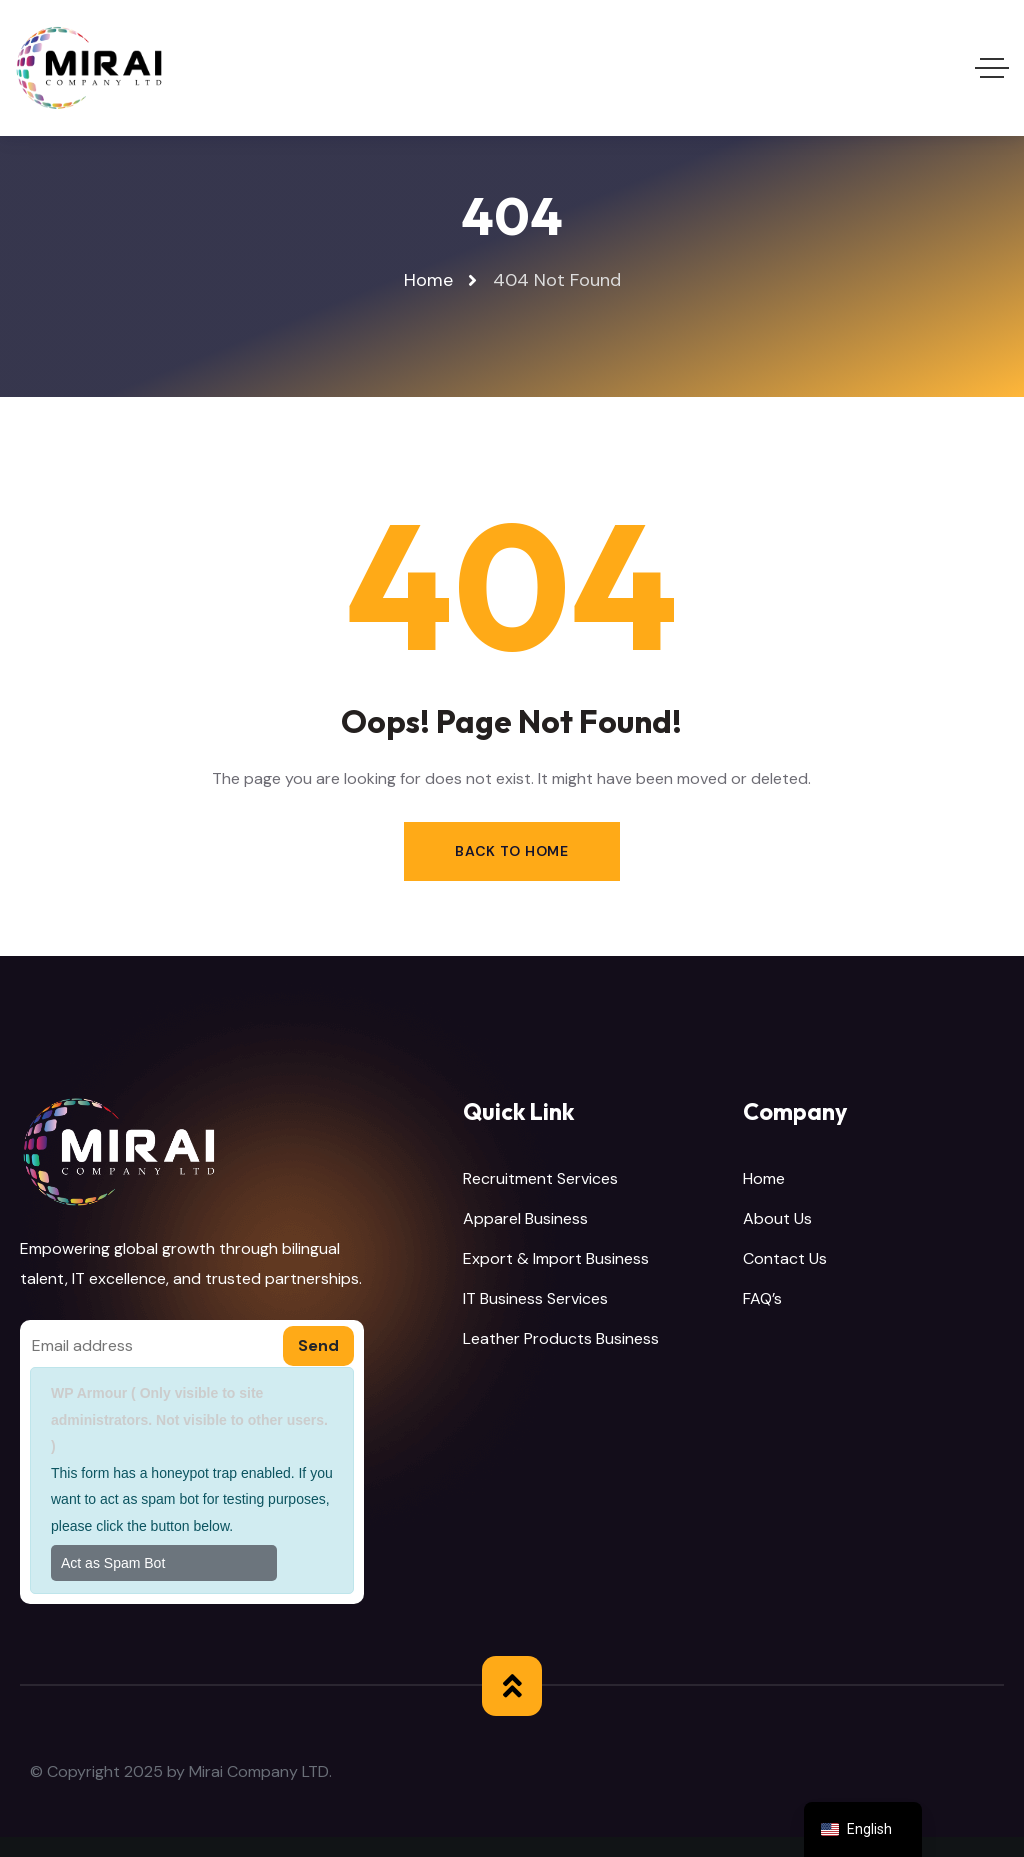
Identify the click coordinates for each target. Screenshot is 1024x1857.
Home (764, 1178)
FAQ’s (762, 1298)
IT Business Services (535, 1298)
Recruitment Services (540, 1178)
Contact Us (785, 1258)
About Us (777, 1218)
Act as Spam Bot (113, 1563)
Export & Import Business (556, 1258)
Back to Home (511, 851)
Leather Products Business (561, 1338)
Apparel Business (525, 1218)
